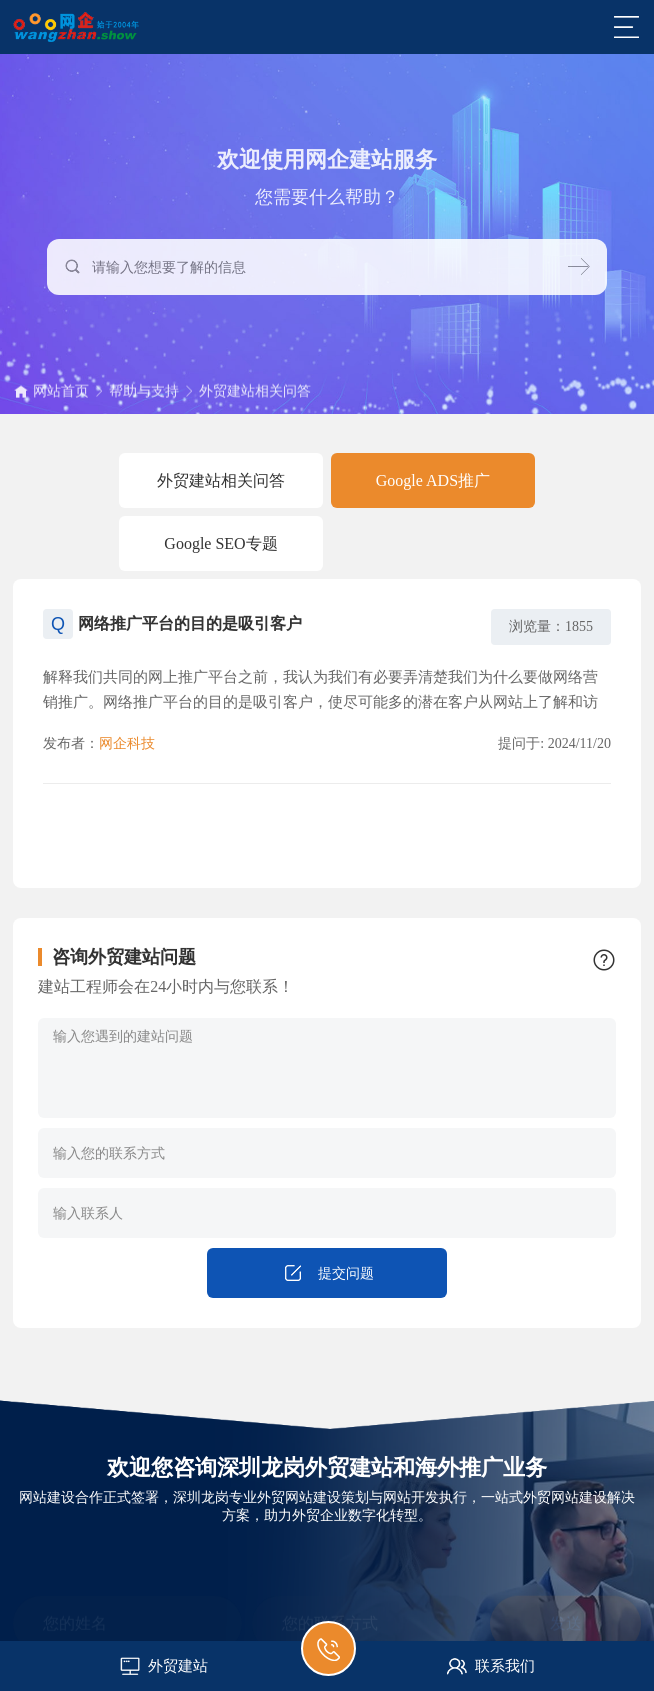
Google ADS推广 (433, 480)
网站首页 (61, 398)
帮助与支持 (144, 398)
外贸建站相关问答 (255, 398)
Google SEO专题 (220, 543)
